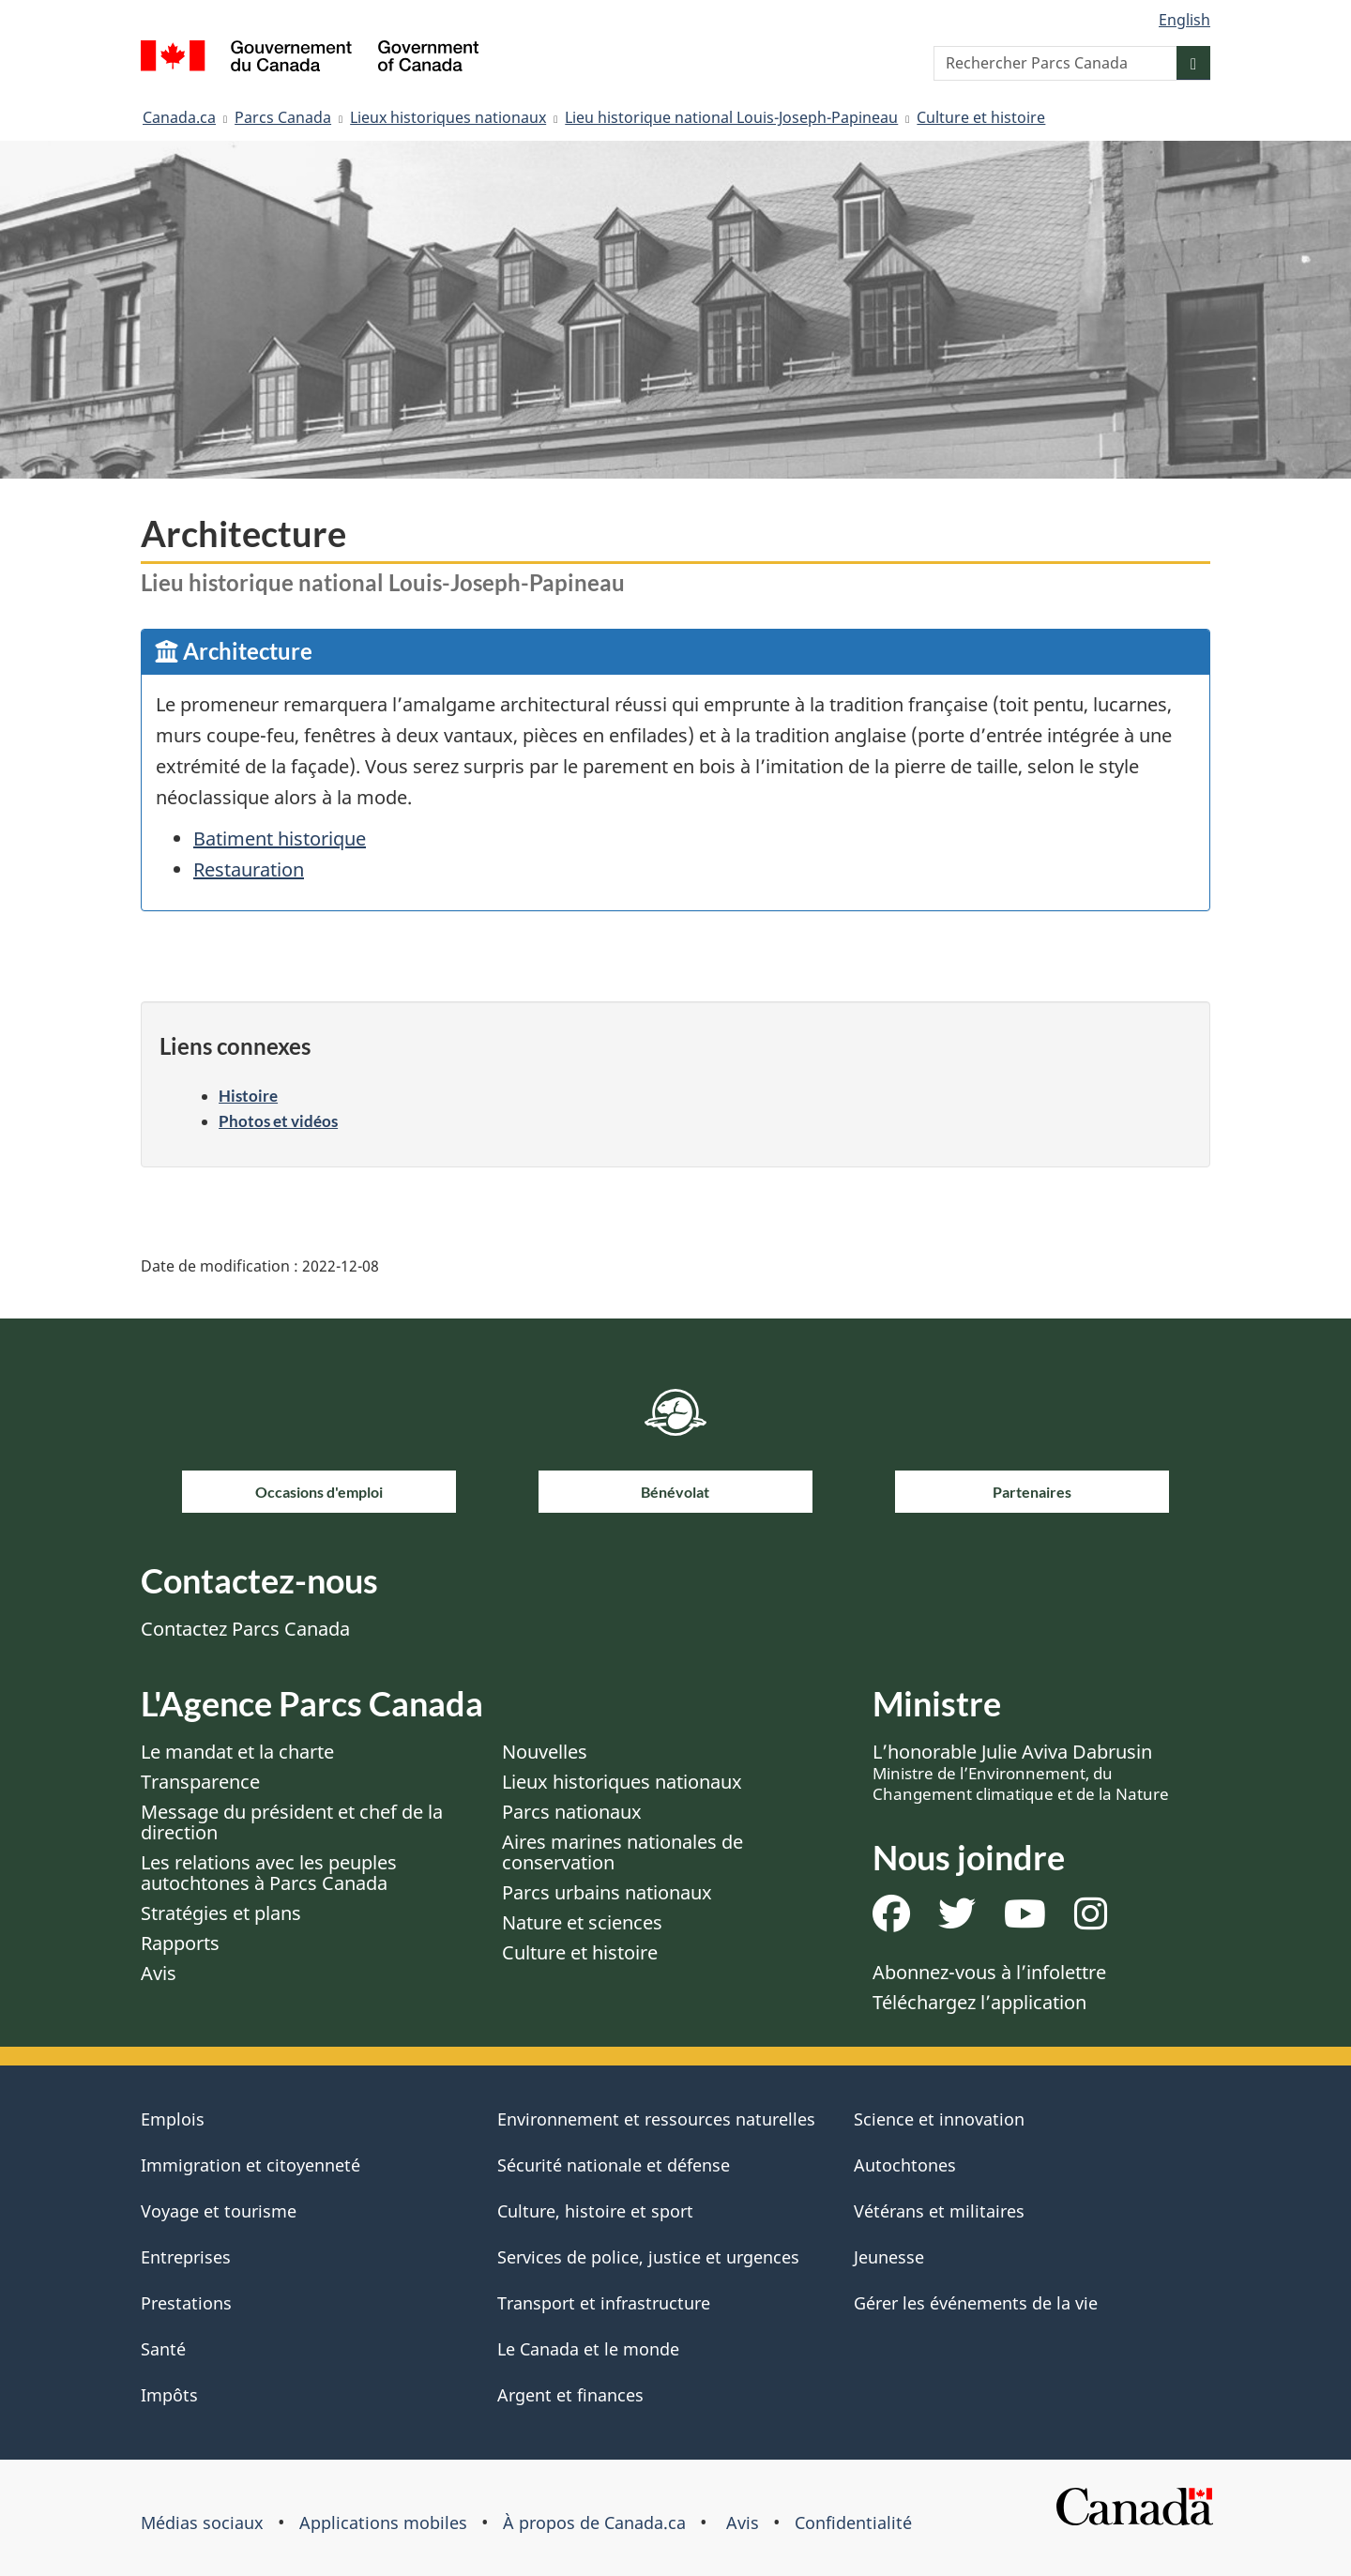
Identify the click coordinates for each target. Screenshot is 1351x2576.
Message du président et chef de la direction (292, 1822)
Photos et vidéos (278, 1121)
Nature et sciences (582, 1922)
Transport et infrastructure (603, 2303)
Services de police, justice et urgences (648, 2257)
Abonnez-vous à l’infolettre (989, 1972)
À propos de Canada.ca (594, 2522)
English (1184, 19)
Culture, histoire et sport (595, 2211)
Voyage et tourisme (218, 2211)
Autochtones (905, 2165)
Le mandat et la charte (237, 1751)
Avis (158, 1973)
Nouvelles (544, 1751)
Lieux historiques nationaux (448, 117)
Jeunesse (889, 2257)
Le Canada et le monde (588, 2349)
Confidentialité (853, 2522)
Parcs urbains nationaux (607, 1892)
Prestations (186, 2303)
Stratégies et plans (221, 1913)
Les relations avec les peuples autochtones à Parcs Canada (269, 1873)
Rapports (180, 1943)
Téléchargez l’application (979, 2002)
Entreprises (186, 2257)
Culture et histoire (981, 117)
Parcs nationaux (572, 1811)
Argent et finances (570, 2395)
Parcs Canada (283, 117)
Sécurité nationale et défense (613, 2165)
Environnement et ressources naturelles (656, 2119)
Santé (163, 2349)
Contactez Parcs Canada (245, 1628)
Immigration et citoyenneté (250, 2165)
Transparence (200, 1781)
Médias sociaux (202, 2522)
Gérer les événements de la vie (976, 2303)
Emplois (173, 2119)
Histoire (248, 1095)
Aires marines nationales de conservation (622, 1852)
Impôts (169, 2395)
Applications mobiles (383, 2522)
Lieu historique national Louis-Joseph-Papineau (731, 117)
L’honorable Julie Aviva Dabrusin (1021, 1772)
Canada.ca (179, 117)
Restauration (248, 869)
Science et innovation (939, 2119)
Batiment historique (279, 838)
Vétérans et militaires (939, 2211)
